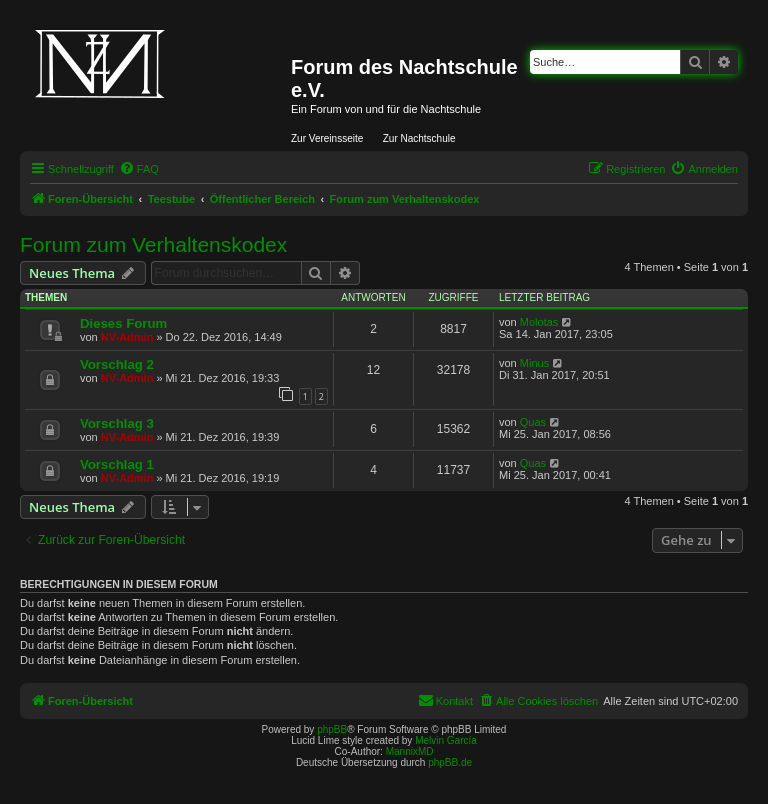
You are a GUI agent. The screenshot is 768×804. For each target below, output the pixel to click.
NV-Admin (127, 337)
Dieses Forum (123, 323)
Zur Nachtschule (419, 138)
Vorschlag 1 (117, 464)
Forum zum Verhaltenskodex (153, 244)
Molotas (539, 322)
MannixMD (410, 751)
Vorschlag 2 (117, 364)
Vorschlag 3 (117, 423)
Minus (534, 363)
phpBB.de (450, 762)
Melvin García (446, 740)
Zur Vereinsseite (327, 138)
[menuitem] (139, 169)
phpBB (332, 729)
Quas (533, 422)
